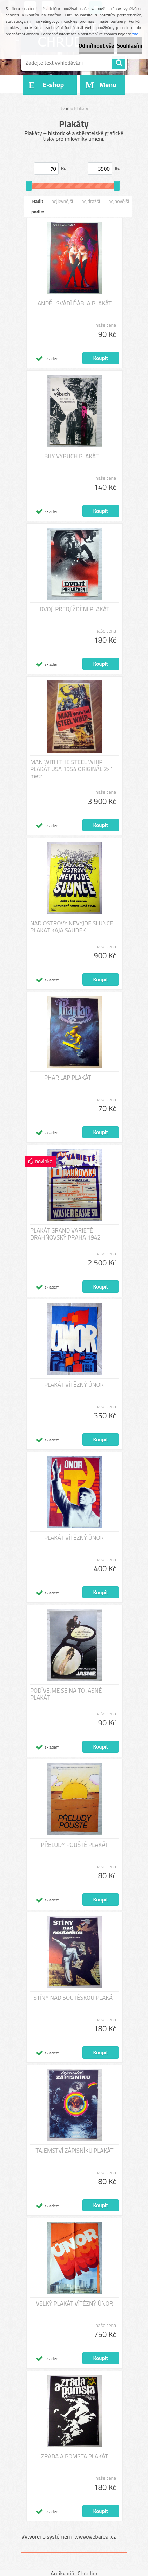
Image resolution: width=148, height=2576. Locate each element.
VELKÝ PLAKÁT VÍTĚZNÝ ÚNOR (74, 2303)
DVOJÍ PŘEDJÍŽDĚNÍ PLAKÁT (74, 609)
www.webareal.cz (95, 2536)
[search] (118, 63)
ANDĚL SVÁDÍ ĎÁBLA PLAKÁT (75, 303)
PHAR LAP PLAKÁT (67, 1077)
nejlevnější (62, 201)
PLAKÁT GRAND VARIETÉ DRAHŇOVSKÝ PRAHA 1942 (65, 1234)
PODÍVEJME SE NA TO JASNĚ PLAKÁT (66, 1694)
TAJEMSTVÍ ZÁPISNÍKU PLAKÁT (75, 2150)
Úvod (64, 108)
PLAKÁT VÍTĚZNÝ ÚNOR (74, 1384)
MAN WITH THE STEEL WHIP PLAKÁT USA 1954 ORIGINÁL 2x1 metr (71, 768)
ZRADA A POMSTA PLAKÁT (74, 2456)
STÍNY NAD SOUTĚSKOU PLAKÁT (75, 1997)
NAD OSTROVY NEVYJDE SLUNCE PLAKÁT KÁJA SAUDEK (71, 927)
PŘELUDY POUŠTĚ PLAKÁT (74, 1844)
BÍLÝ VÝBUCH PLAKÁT (71, 456)
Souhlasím (129, 45)
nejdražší (90, 201)
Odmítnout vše (96, 45)
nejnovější (118, 201)
